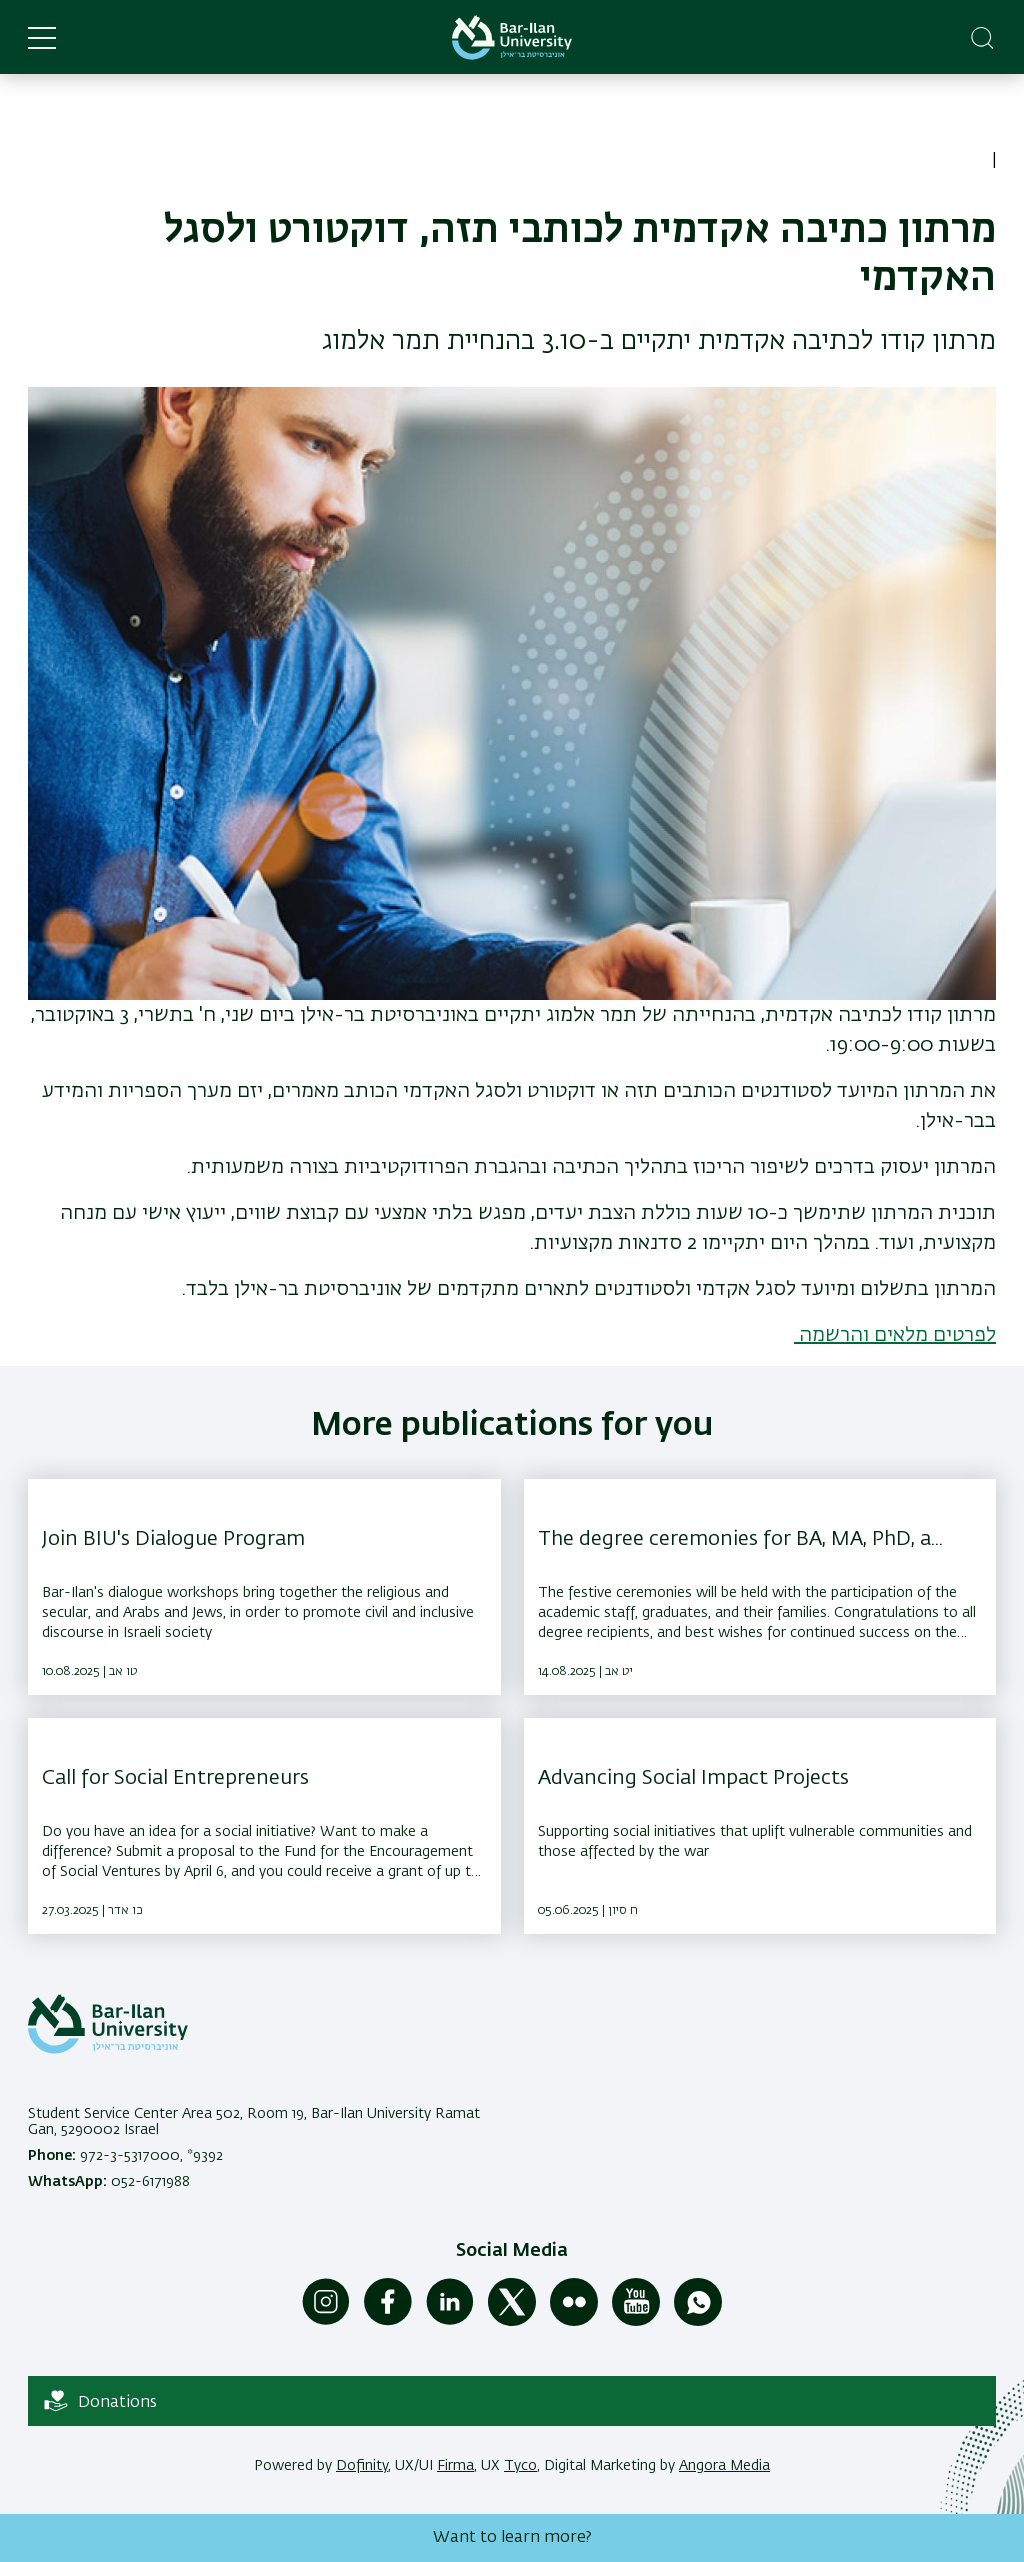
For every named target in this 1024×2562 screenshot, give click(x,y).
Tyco (520, 2466)
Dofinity (362, 2466)
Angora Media (724, 2466)
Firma (455, 2466)
